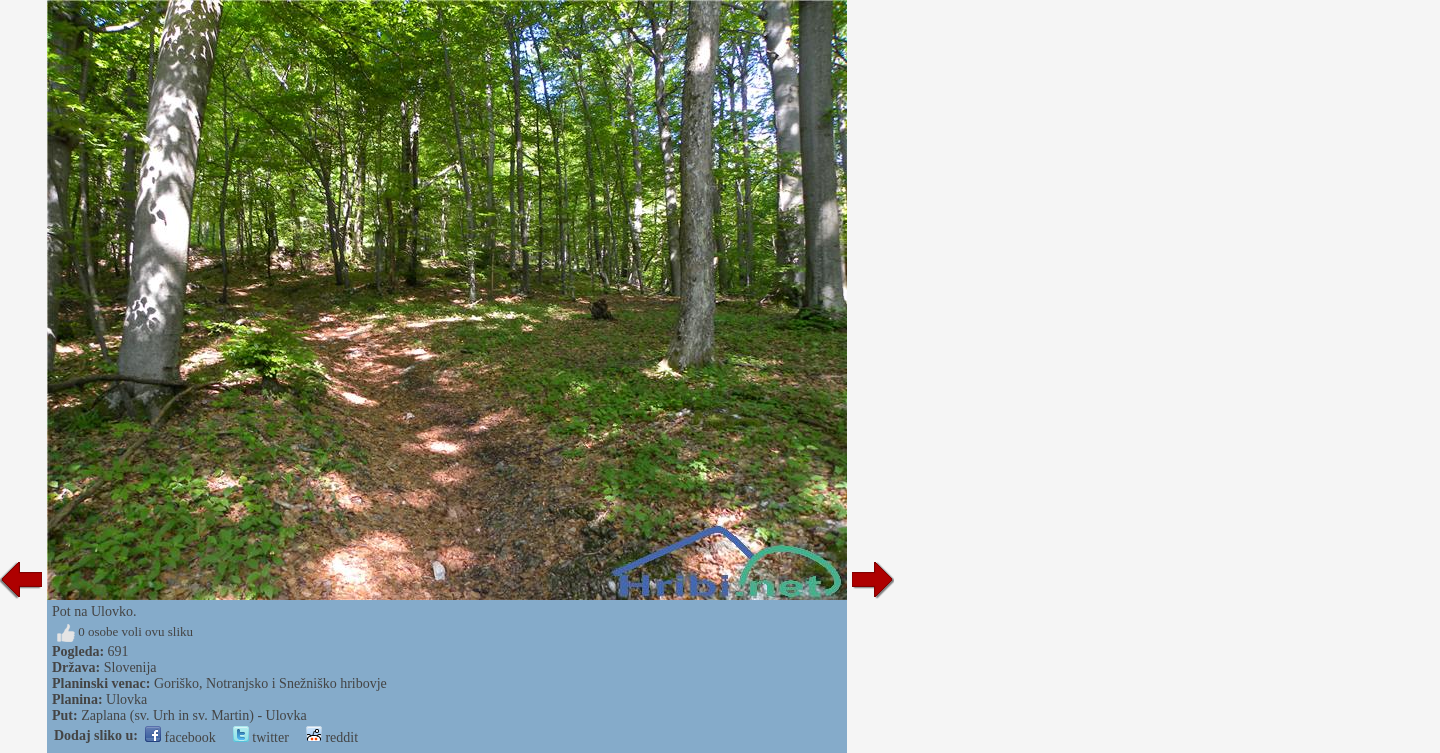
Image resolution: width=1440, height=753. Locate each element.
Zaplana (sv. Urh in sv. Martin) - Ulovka (194, 715)
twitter (261, 737)
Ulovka (126, 699)
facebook (180, 737)
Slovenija (130, 667)
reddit (332, 737)
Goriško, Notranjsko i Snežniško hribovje (270, 683)
